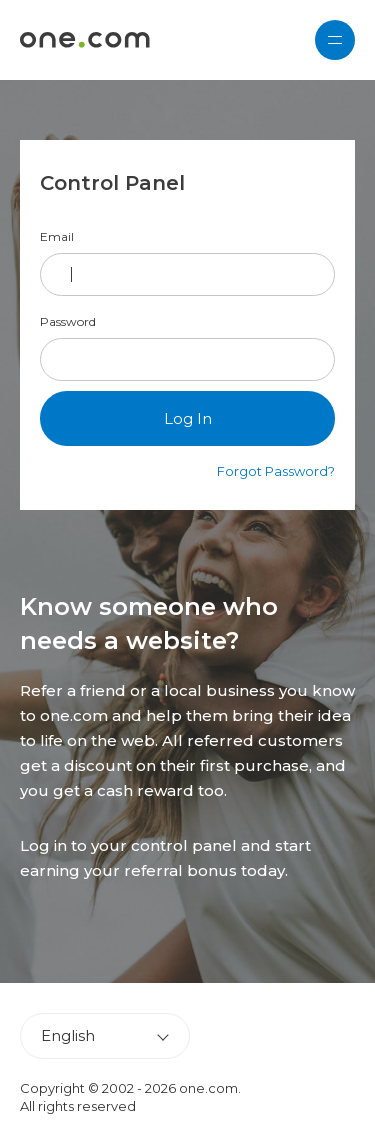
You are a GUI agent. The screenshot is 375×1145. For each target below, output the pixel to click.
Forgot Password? (276, 471)
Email (57, 237)
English (68, 1035)
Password (68, 322)
